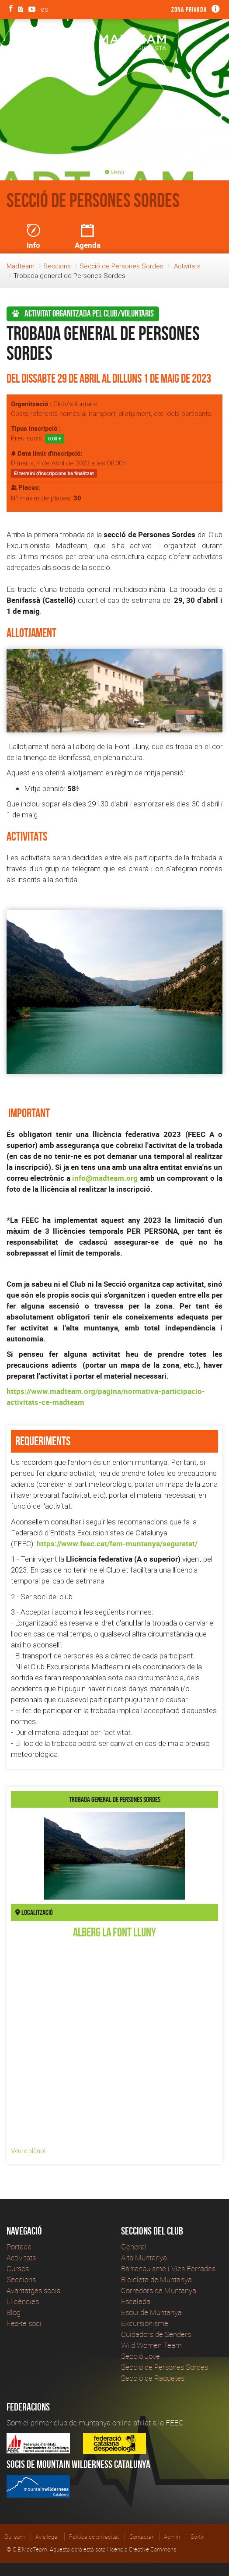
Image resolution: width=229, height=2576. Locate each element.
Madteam (21, 266)
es (44, 9)
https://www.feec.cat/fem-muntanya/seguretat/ (117, 1543)
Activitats (187, 266)
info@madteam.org (105, 1178)
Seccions (57, 266)
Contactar (141, 2537)
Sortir (197, 2537)
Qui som (14, 2537)
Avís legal (47, 2537)
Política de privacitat (94, 2537)
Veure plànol (28, 2151)
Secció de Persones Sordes (121, 266)
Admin (172, 2537)
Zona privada (189, 9)
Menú (114, 172)
